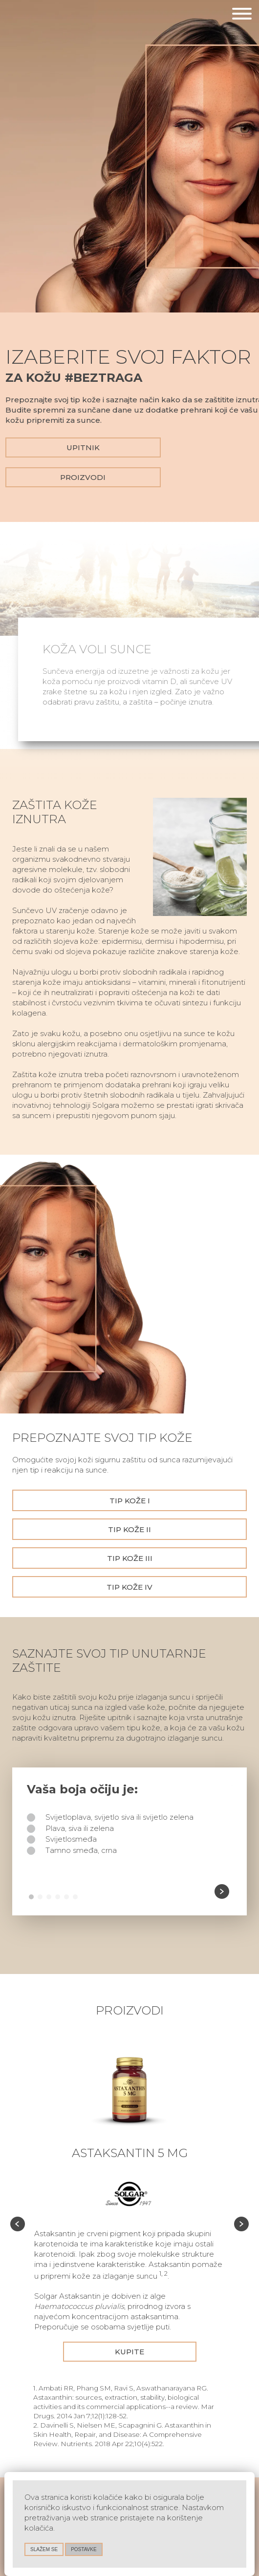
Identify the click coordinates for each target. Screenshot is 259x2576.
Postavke (83, 2549)
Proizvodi (83, 477)
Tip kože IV (129, 1587)
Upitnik (83, 447)
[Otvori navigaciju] (242, 14)
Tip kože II (129, 1529)
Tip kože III (129, 1558)
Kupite (129, 2351)
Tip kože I (129, 1500)
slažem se (44, 2549)
